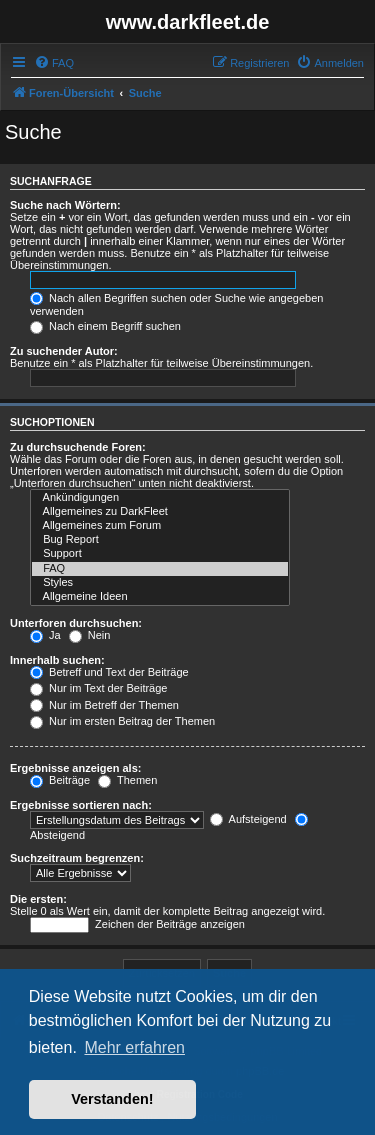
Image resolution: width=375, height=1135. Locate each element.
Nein (90, 635)
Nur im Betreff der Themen (104, 705)
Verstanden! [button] (112, 1099)
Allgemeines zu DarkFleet (160, 512)
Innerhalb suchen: (57, 660)
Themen (127, 780)
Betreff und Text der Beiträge (109, 672)
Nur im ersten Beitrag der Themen (122, 721)
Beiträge (60, 780)
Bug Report (160, 540)
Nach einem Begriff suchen (105, 326)
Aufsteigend (248, 819)
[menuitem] (54, 63)
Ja (45, 635)
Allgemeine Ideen (160, 597)
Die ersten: (38, 899)
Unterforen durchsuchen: (76, 623)
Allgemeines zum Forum (160, 526)
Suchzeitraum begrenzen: (77, 858)
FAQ (160, 569)
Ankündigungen (160, 498)
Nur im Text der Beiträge (98, 688)
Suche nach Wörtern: (65, 205)
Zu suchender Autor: (64, 351)
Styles (160, 583)
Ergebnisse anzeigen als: (75, 768)
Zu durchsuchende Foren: (78, 447)
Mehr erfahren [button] (134, 1047)
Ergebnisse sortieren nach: (81, 805)
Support (160, 554)
